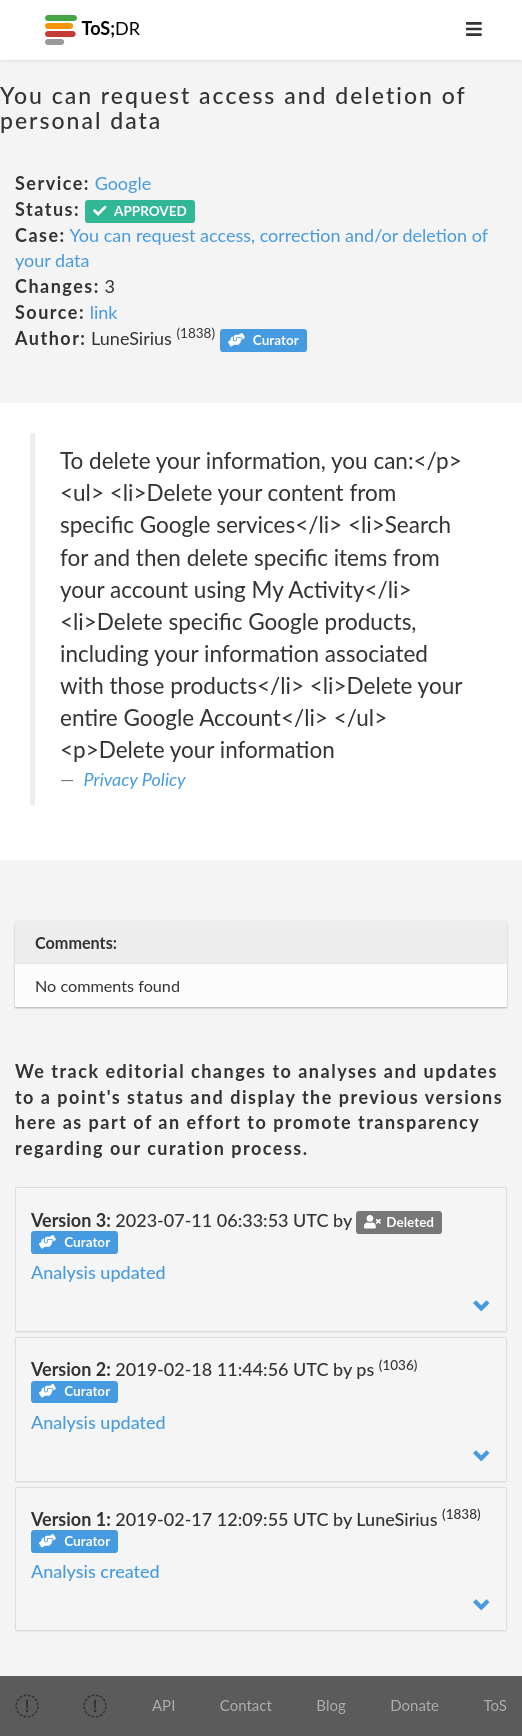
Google (123, 183)
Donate (414, 1705)
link (104, 312)
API (163, 1705)
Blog (330, 1705)
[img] (27, 1706)
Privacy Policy (135, 779)
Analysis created (95, 1571)
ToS (495, 1705)
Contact (246, 1705)
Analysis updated (98, 1272)
